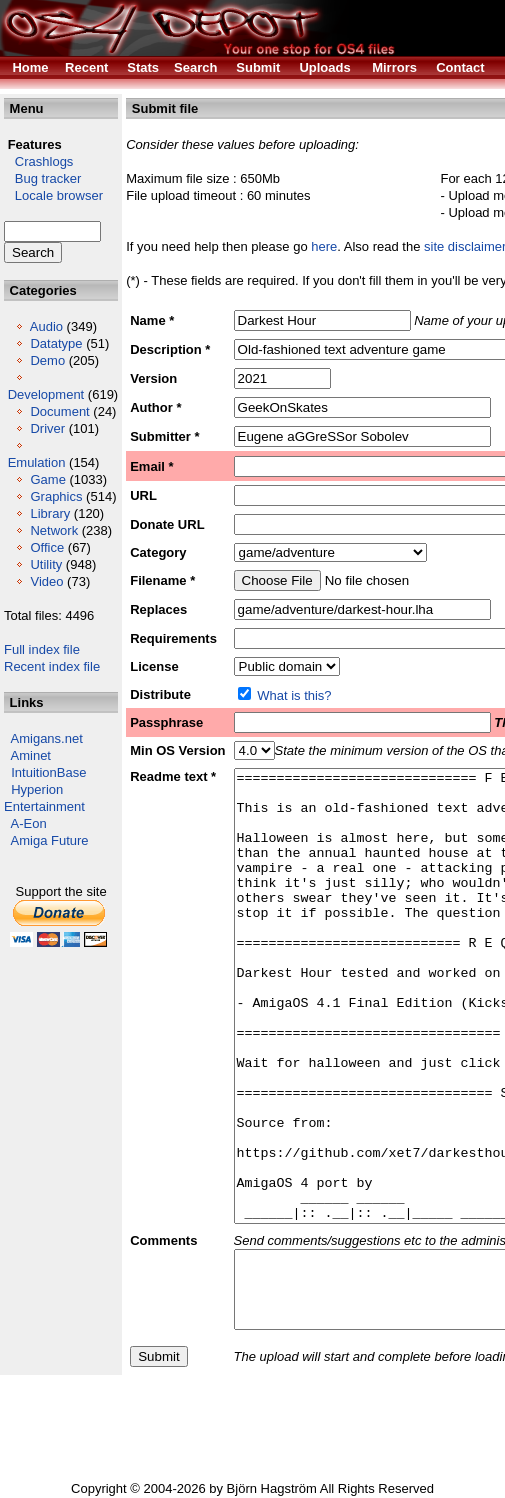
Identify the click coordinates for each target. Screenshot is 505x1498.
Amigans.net (47, 738)
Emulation (37, 462)
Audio (46, 326)
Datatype (56, 343)
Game (47, 479)
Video (46, 581)
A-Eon (29, 823)
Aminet (31, 755)
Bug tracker (42, 178)
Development (46, 394)
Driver (47, 428)
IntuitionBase (48, 772)
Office (47, 547)
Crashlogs (38, 161)
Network (54, 530)
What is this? (294, 695)
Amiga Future (50, 840)
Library (50, 513)
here (324, 246)
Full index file (42, 649)
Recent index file (52, 666)
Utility (46, 564)
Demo (47, 360)
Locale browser (53, 195)
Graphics (56, 496)
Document (59, 411)
